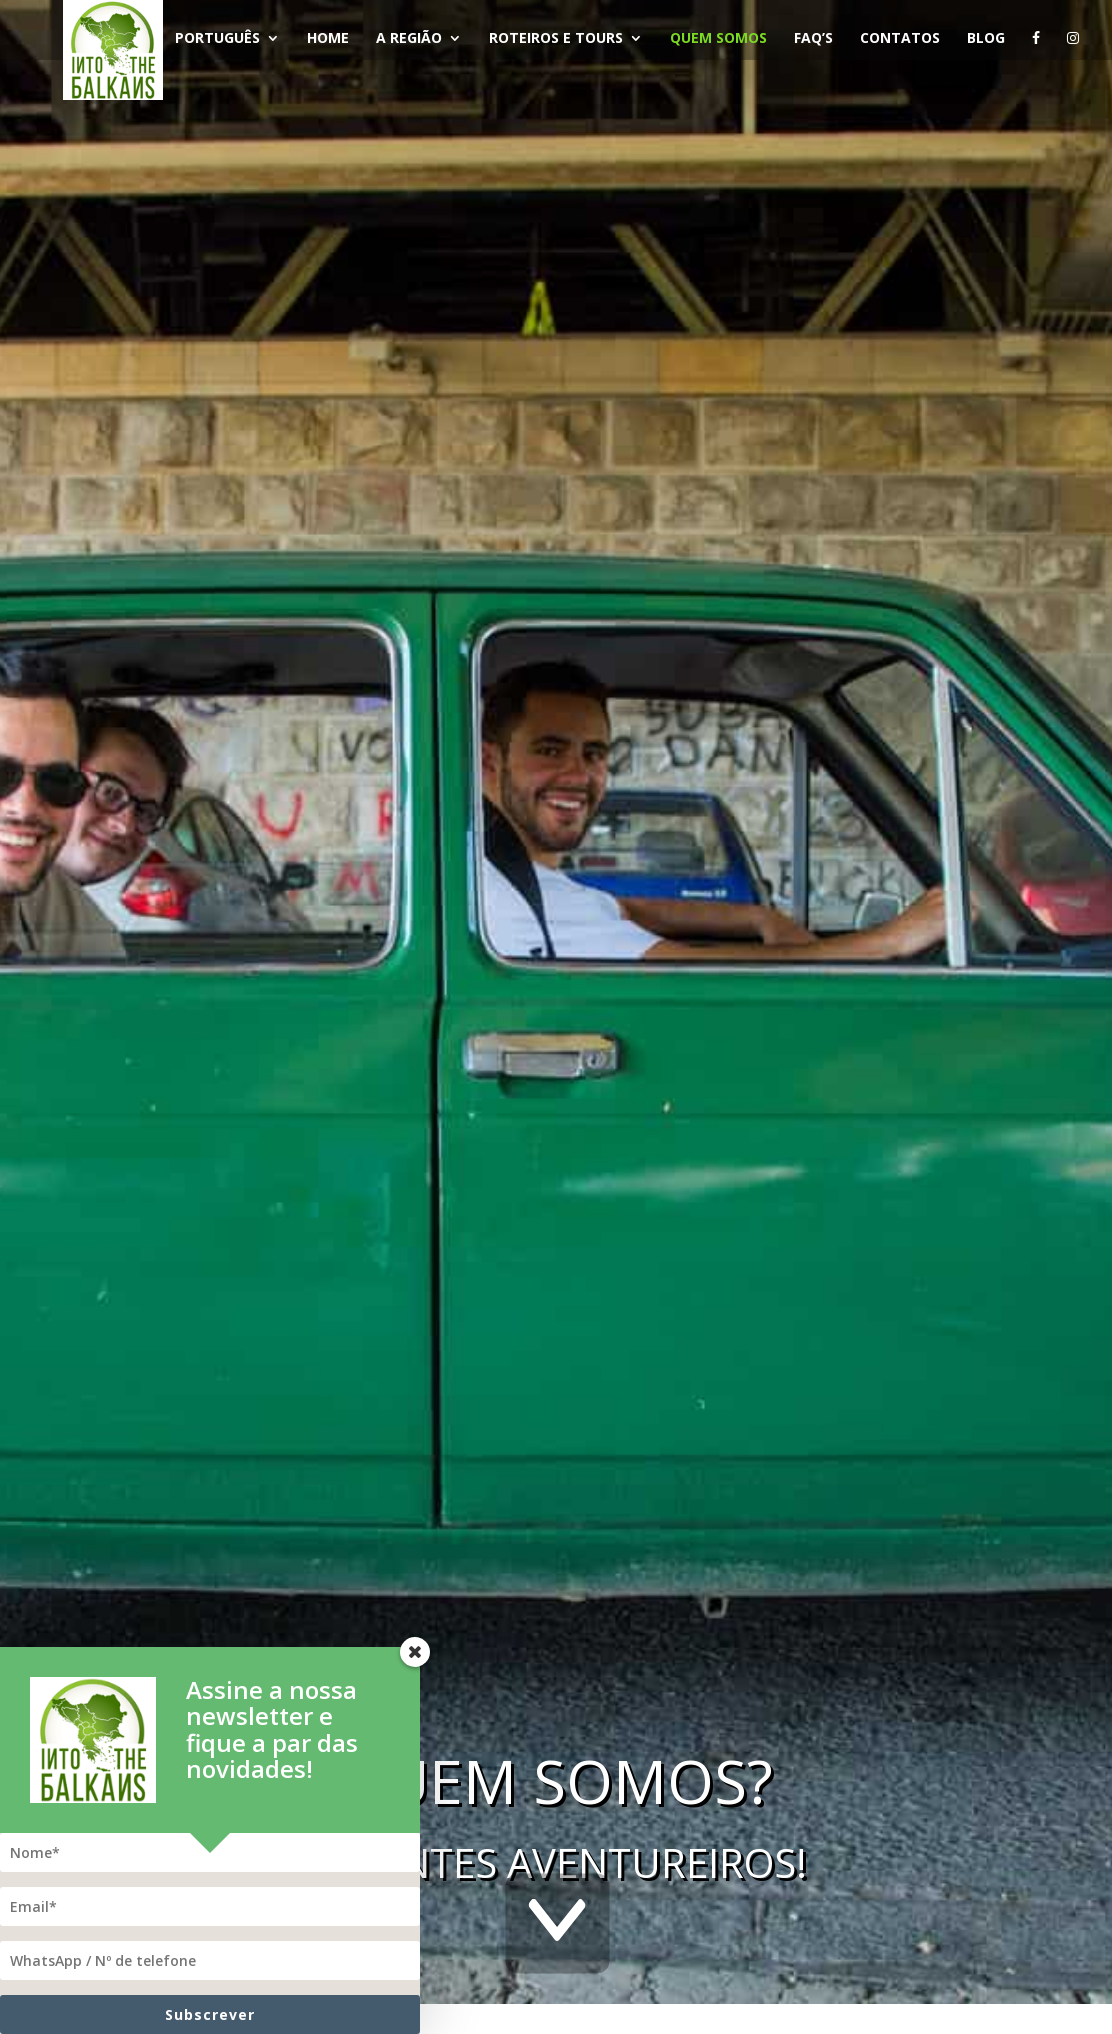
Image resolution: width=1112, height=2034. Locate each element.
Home (331, 38)
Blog (989, 38)
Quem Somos (721, 38)
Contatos (903, 38)
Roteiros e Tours (559, 38)
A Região (412, 38)
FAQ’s (816, 38)
